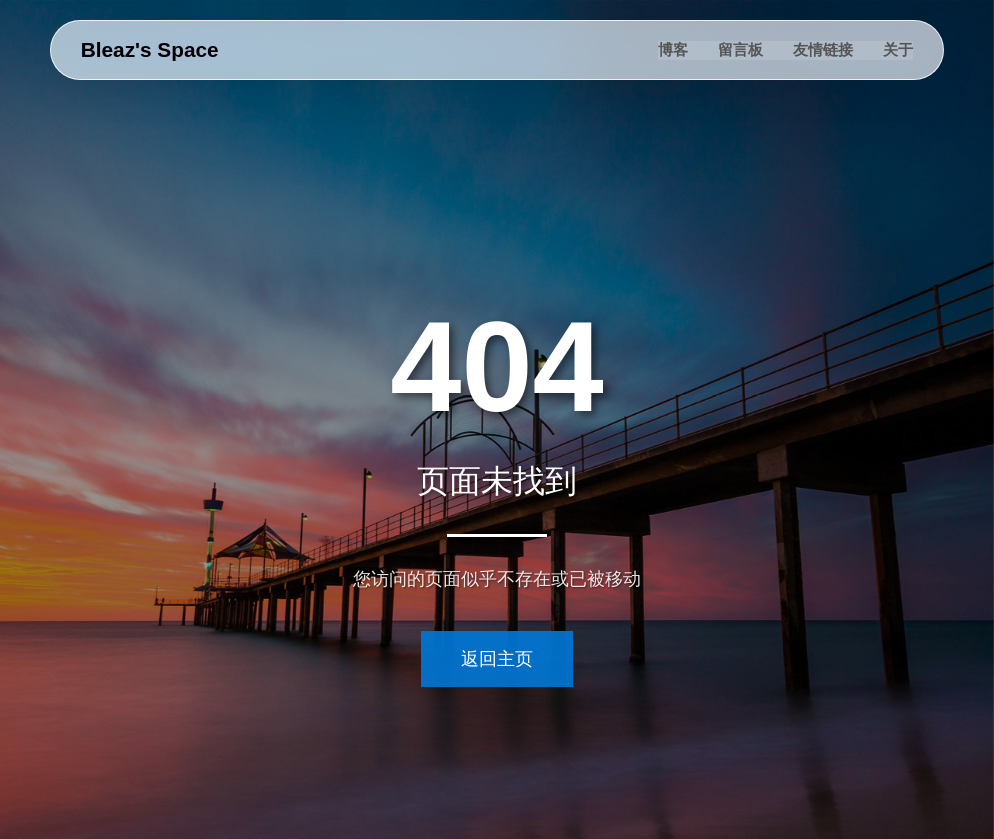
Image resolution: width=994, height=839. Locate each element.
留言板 (740, 49)
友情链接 (823, 49)
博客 (673, 49)
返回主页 (497, 659)
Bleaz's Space (150, 49)
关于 (898, 49)
